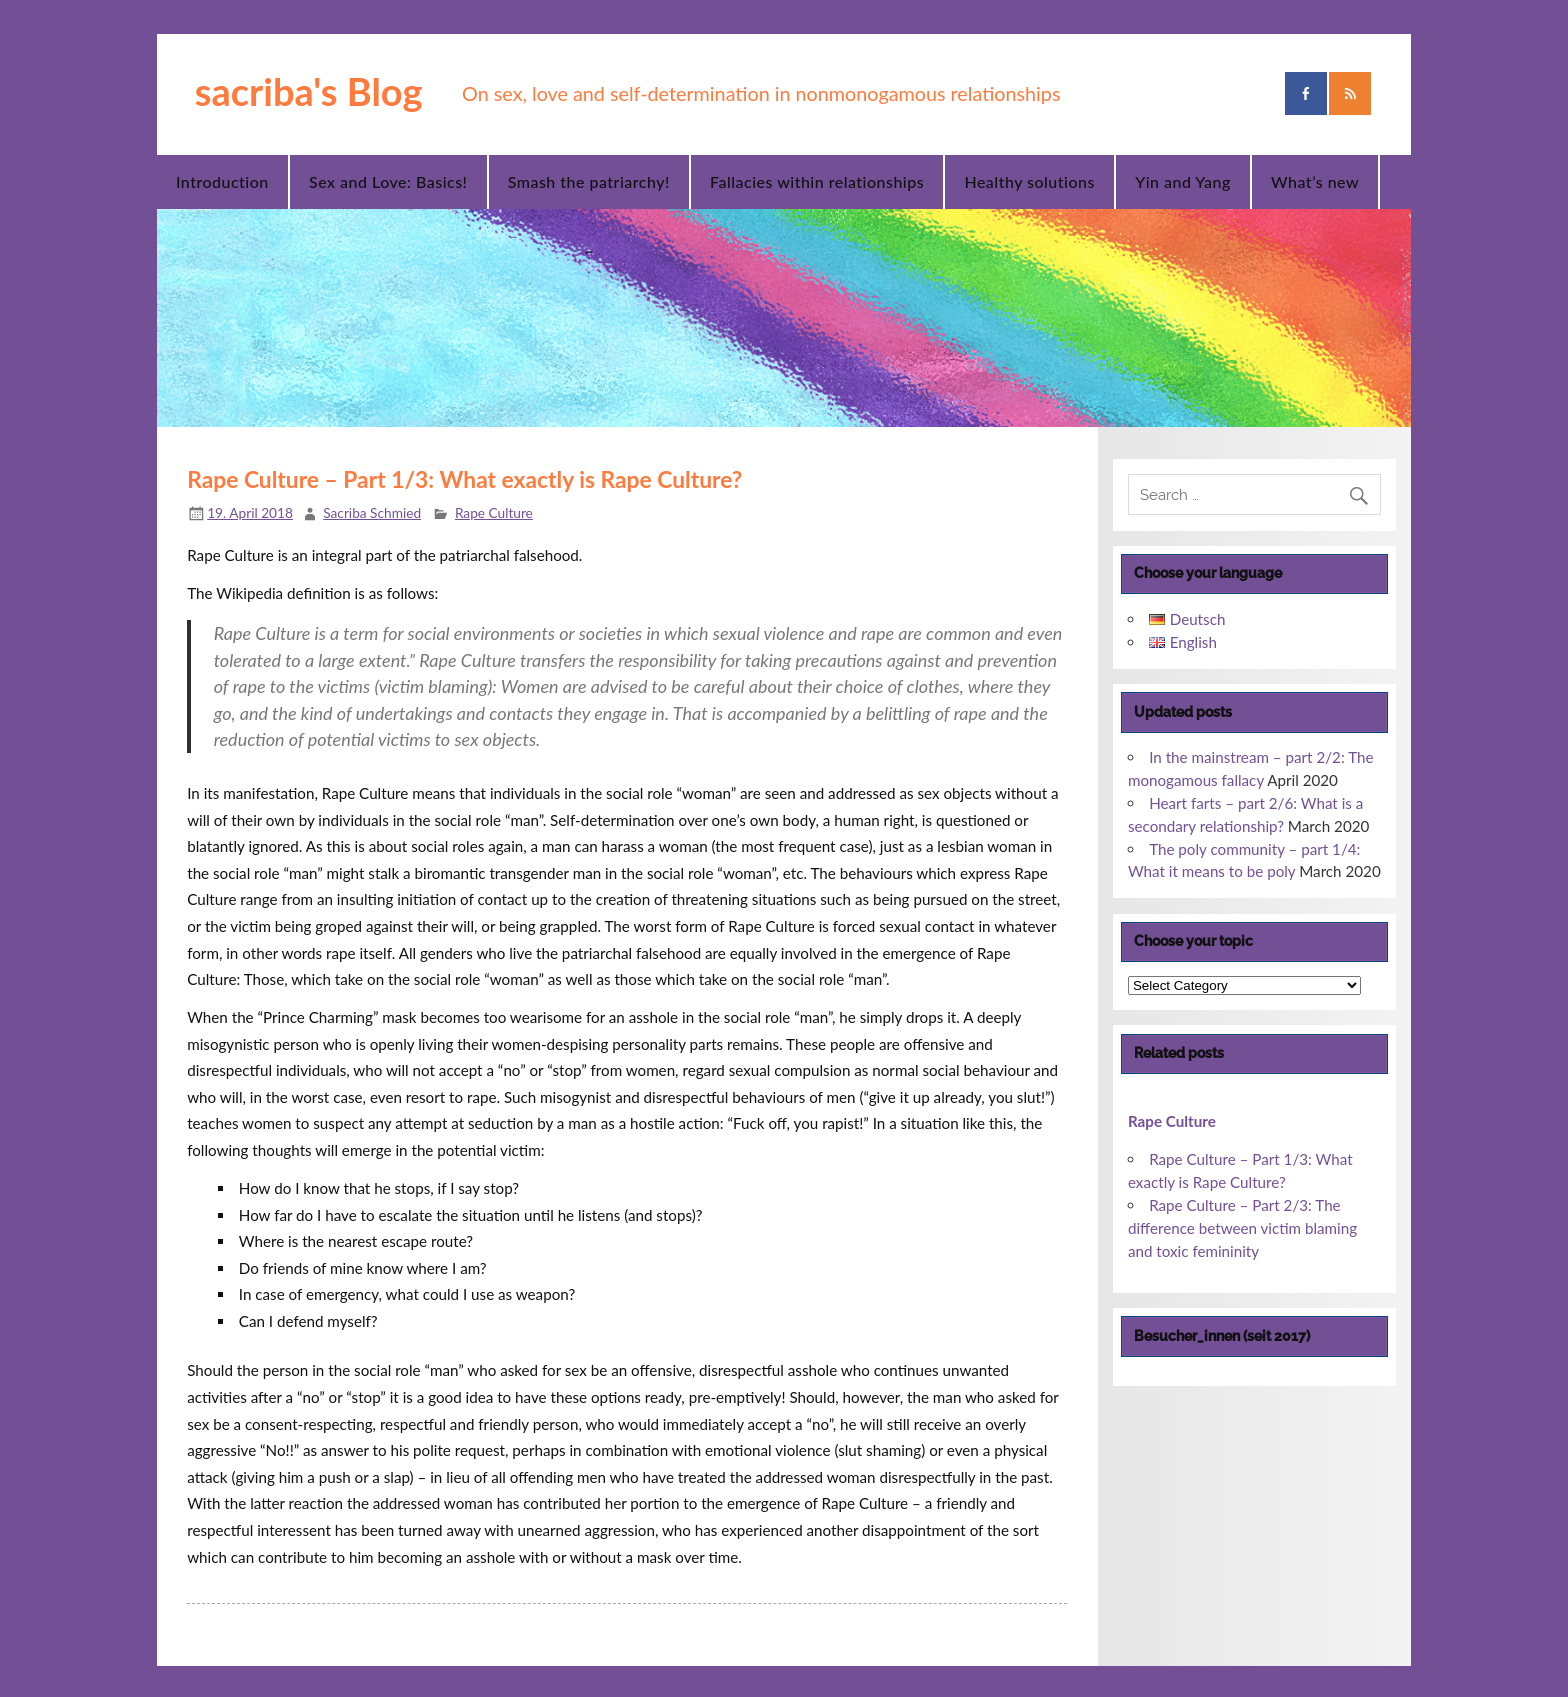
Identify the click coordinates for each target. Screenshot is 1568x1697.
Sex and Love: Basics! (388, 181)
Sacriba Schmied (372, 512)
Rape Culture (494, 512)
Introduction (222, 181)
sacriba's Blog (309, 91)
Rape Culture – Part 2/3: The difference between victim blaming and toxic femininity (1242, 1228)
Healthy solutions (1029, 181)
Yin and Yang (1183, 181)
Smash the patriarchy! (589, 181)
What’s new (1315, 181)
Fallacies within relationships (817, 181)
